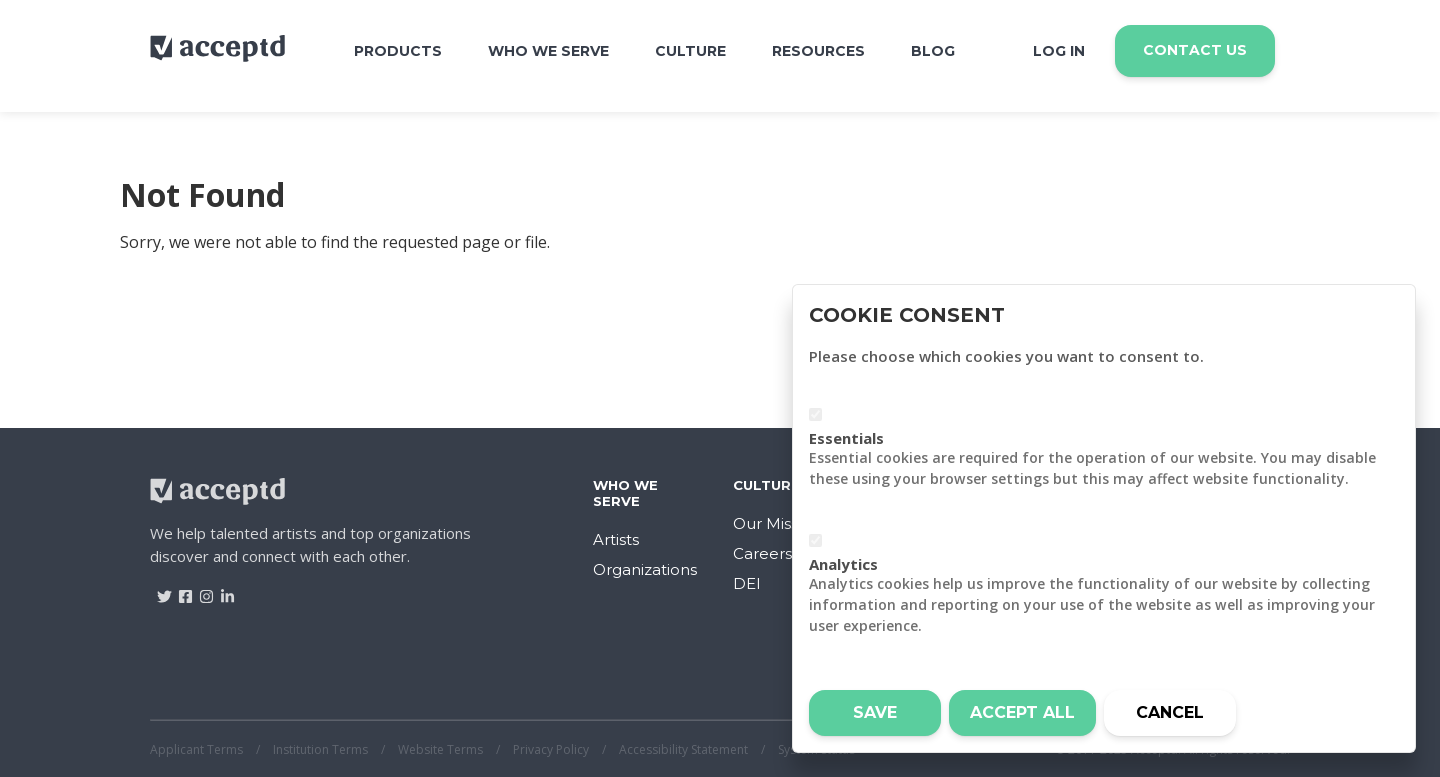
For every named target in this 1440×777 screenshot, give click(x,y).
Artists (616, 539)
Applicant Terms (196, 749)
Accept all (1022, 712)
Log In (1059, 51)
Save (875, 712)
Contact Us (1195, 50)
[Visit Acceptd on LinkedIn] (220, 589)
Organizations (645, 569)
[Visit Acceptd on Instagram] (199, 589)
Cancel (1170, 712)
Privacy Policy (551, 749)
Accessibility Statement (683, 749)
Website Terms (440, 749)
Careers (762, 553)
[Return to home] (217, 56)
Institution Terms (320, 749)
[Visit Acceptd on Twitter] (157, 589)
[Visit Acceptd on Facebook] (178, 589)
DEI (747, 583)
